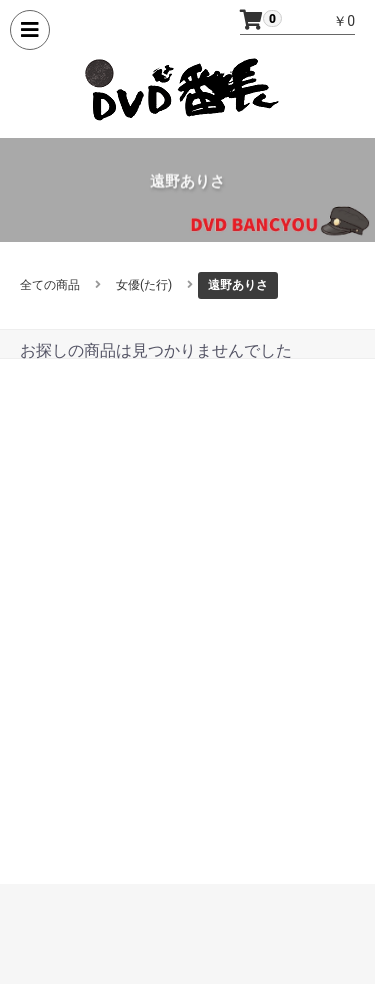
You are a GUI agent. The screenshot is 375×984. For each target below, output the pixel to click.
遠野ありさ (238, 285)
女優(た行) (144, 285)
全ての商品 (50, 285)
